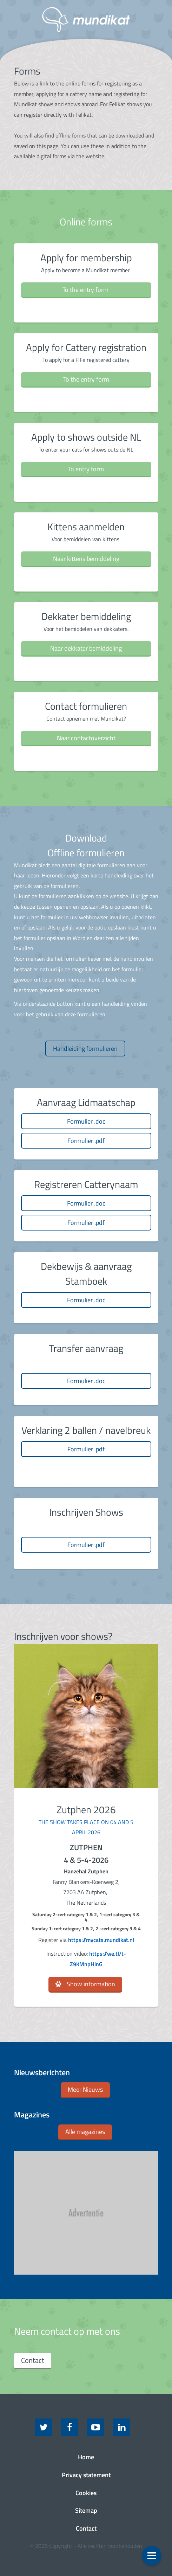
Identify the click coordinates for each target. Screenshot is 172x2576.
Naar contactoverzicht (86, 738)
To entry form (86, 469)
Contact (32, 2360)
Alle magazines (85, 2131)
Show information (91, 1984)
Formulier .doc (86, 1121)
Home (86, 2457)
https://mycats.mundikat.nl (101, 1940)
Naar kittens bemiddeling (86, 558)
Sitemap (86, 2510)
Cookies (86, 2493)
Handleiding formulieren (85, 1048)
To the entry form (86, 289)
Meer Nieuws (85, 2089)
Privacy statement (86, 2475)
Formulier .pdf (86, 1140)
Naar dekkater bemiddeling (86, 648)
